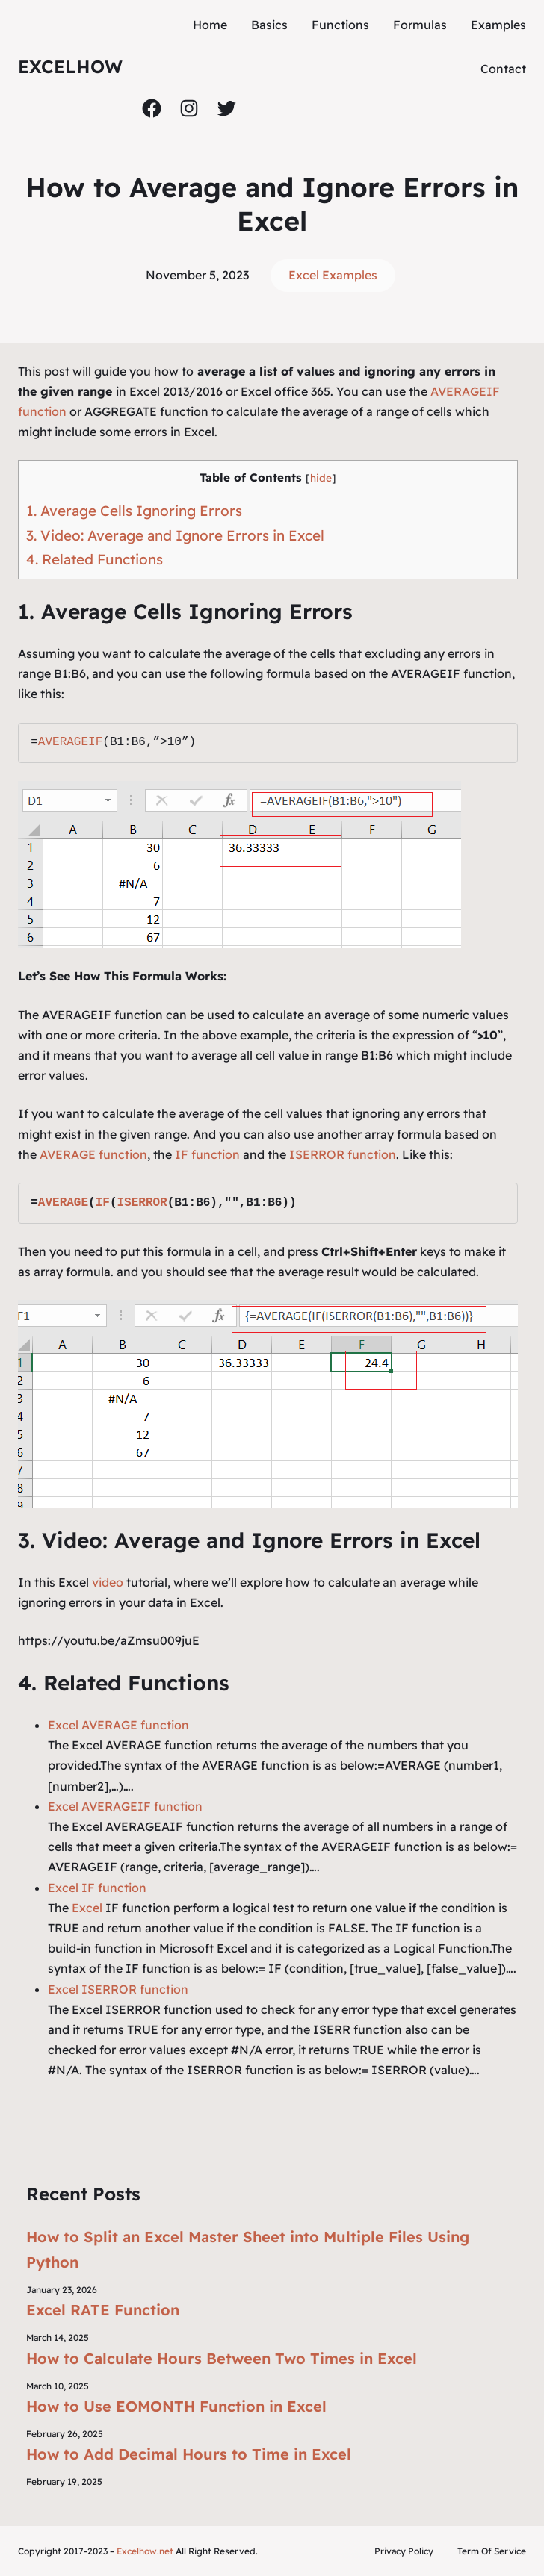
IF (103, 1203)
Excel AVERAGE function (118, 1724)
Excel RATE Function (102, 2309)
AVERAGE (63, 1203)
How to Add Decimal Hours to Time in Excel (188, 2454)
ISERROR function (342, 1154)
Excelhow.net (145, 2551)
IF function (206, 1154)
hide (321, 477)
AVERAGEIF (70, 742)
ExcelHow (70, 66)
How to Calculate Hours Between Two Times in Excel (221, 2358)
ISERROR (142, 1203)
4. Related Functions (94, 559)
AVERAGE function (93, 1154)
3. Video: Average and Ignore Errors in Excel (175, 535)
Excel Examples (332, 274)
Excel (87, 1907)
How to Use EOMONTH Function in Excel (176, 2406)
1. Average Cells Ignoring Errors (134, 511)
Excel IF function (97, 1887)
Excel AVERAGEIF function (125, 1806)
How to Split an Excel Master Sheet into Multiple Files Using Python (247, 2249)
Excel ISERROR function (118, 1989)
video (109, 1582)
